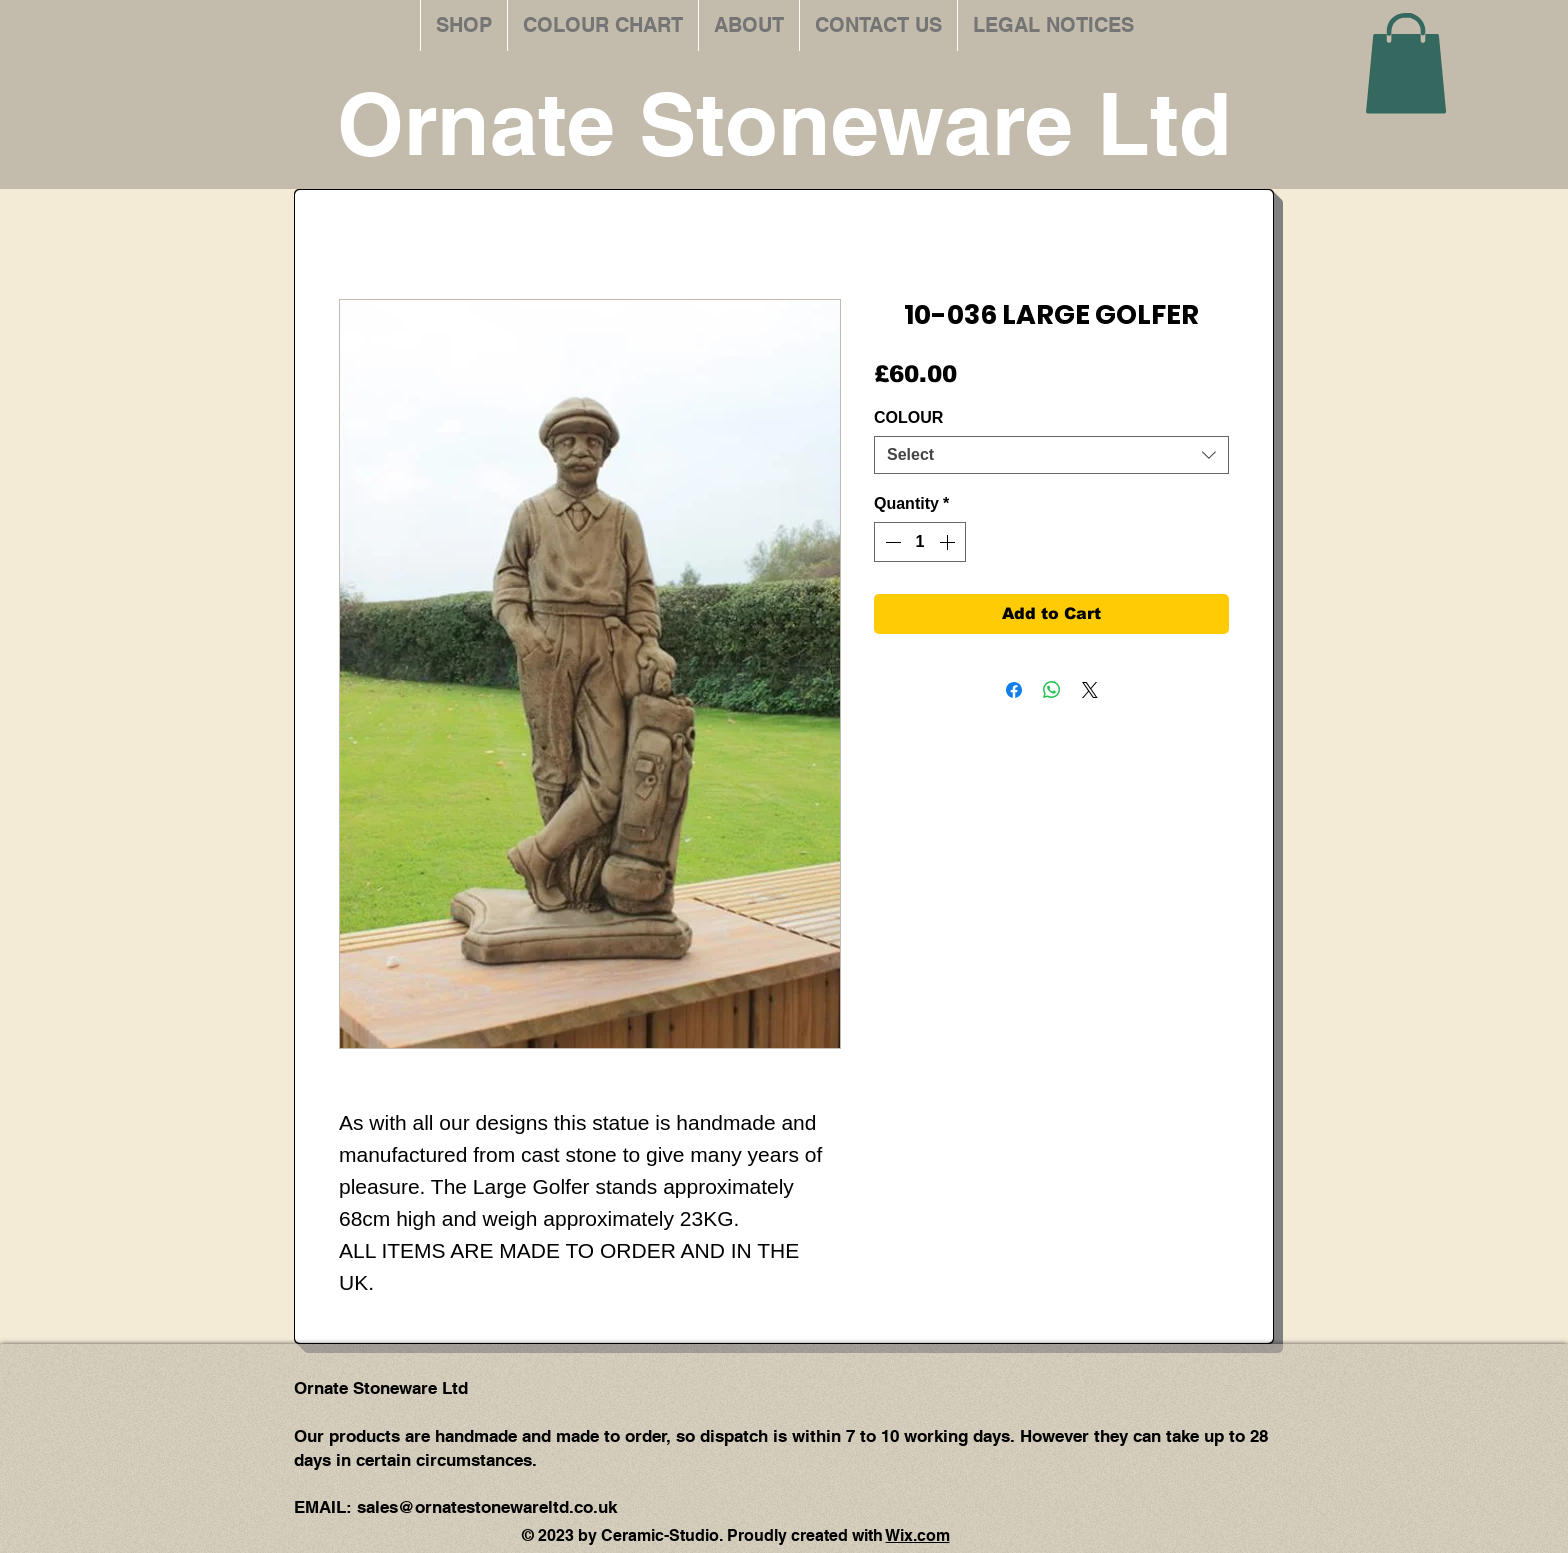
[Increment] (949, 542)
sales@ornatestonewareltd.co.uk (487, 1507)
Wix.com (918, 1535)
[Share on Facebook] (1014, 690)
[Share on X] (1090, 690)
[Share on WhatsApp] (1052, 690)
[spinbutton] (920, 542)
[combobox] (1051, 455)
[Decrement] (891, 542)
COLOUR (908, 417)
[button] (1406, 63)
